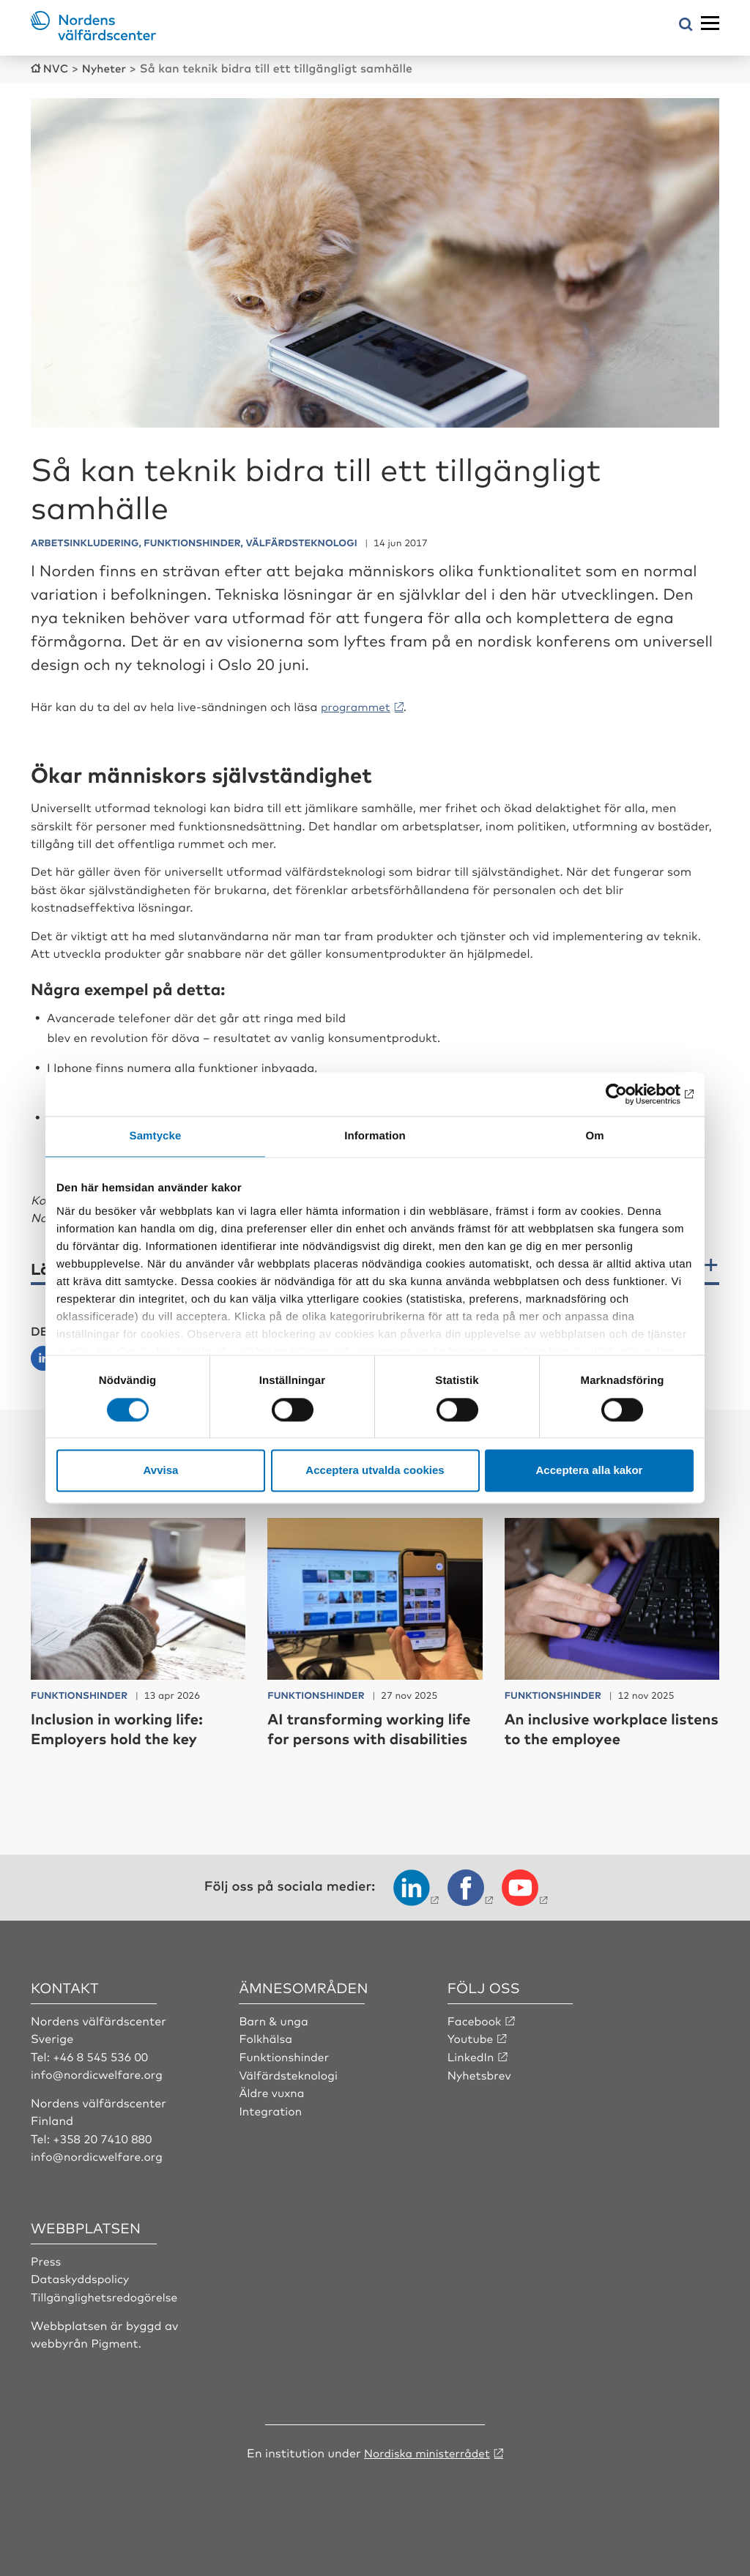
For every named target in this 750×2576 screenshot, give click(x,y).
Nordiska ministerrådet (427, 2468)
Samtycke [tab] (156, 1136)
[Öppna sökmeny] (686, 25)
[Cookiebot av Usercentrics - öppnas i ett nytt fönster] (629, 1094)
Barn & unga (274, 2038)
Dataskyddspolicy (81, 2295)
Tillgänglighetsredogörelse (106, 2313)
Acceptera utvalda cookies (374, 1470)
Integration (271, 2127)
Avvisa (161, 1470)
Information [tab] (375, 1136)
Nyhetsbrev (480, 2092)
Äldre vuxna (272, 2110)
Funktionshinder (285, 2074)
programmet (358, 705)
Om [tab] (594, 1136)
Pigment (115, 2359)
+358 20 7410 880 (104, 2156)
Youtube (471, 2056)
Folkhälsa (266, 2056)
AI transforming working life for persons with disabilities (363, 1736)
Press (46, 2277)
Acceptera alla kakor (589, 1470)
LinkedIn (472, 2074)
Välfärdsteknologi (290, 2092)
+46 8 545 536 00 (102, 2074)
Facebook (475, 2038)
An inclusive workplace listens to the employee (596, 1726)
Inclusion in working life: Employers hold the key (124, 1726)
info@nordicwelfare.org (99, 2092)
